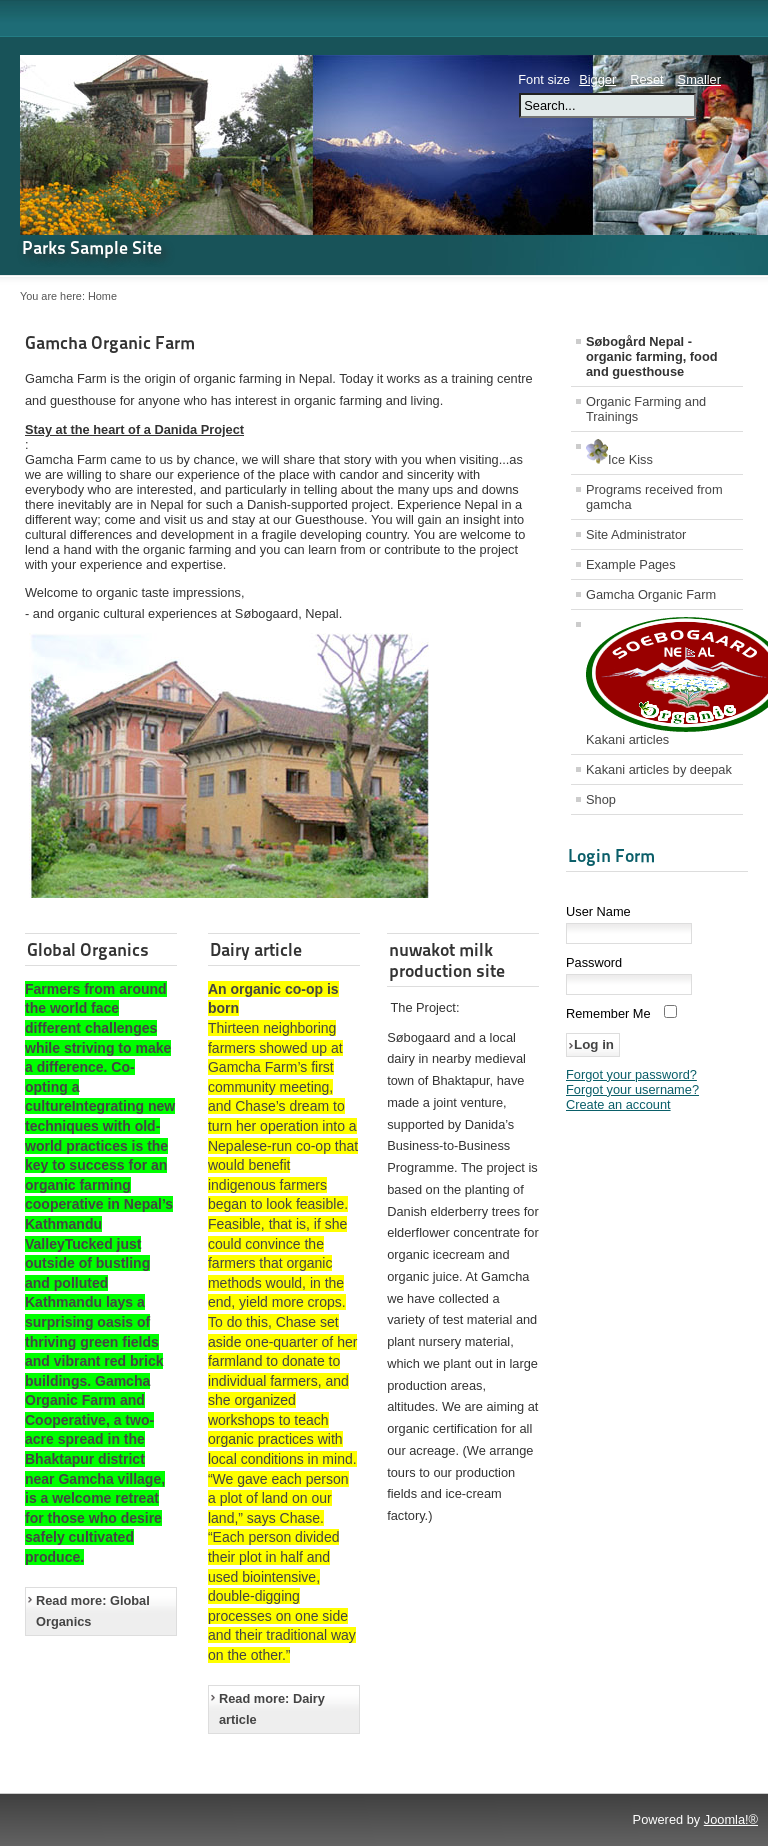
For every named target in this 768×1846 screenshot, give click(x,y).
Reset (646, 79)
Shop (601, 799)
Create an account (618, 1104)
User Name (598, 911)
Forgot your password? (631, 1074)
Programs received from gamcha (654, 497)
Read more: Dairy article (272, 1709)
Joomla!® (731, 1819)
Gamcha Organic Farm (110, 342)
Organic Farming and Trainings (646, 409)
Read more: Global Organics (93, 1611)
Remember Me (608, 1013)
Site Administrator (636, 534)
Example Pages (631, 564)
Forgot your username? (632, 1089)
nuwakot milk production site (447, 960)
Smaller (699, 79)
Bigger (597, 79)
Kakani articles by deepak (659, 769)
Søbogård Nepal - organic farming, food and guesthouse (652, 356)
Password (594, 962)
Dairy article (256, 949)
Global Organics (88, 949)
